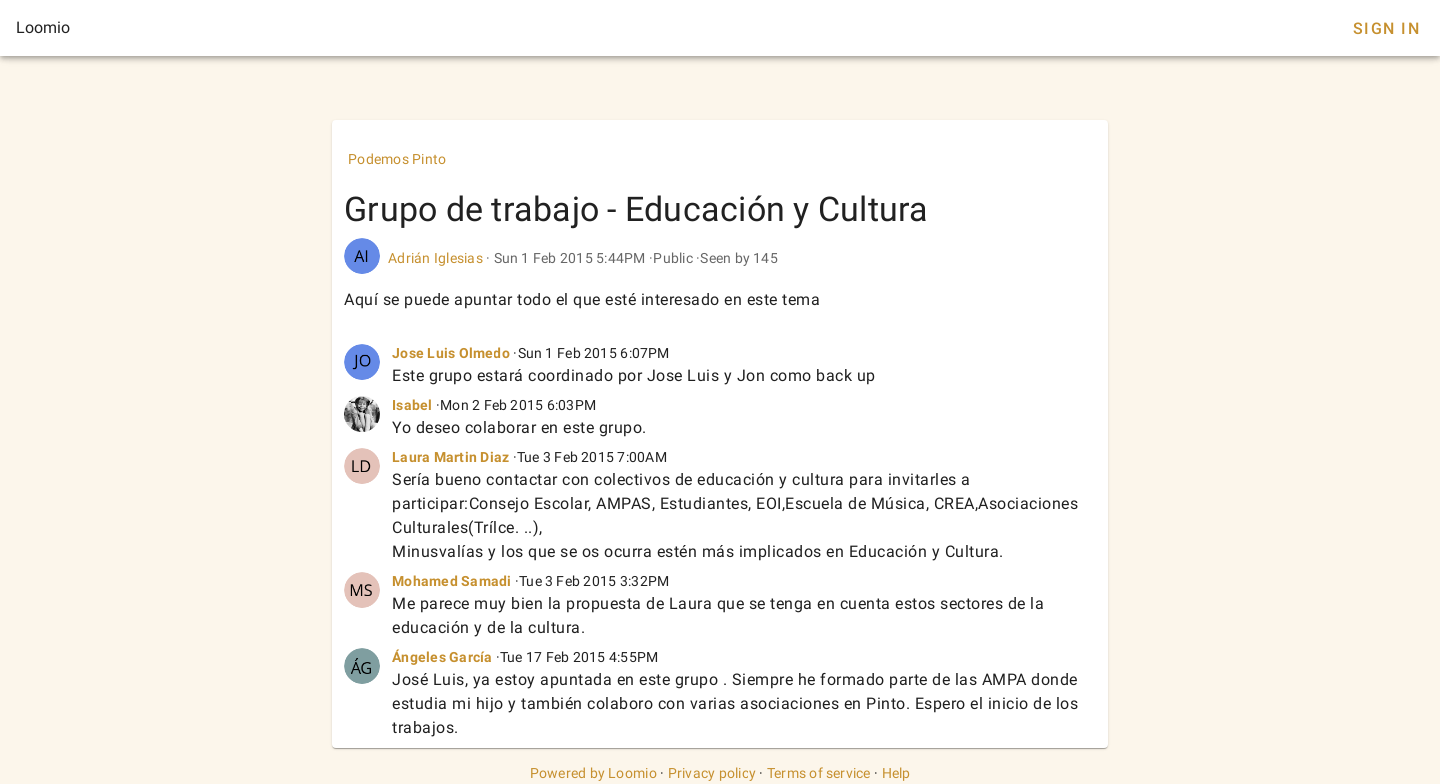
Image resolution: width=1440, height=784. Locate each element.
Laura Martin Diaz (450, 457)
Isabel (412, 405)
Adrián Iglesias (435, 258)
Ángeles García (442, 657)
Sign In (1386, 28)
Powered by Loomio (593, 773)
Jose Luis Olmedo (451, 353)
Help (896, 773)
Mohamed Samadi (452, 581)
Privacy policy (712, 773)
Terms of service (819, 773)
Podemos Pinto (397, 159)
